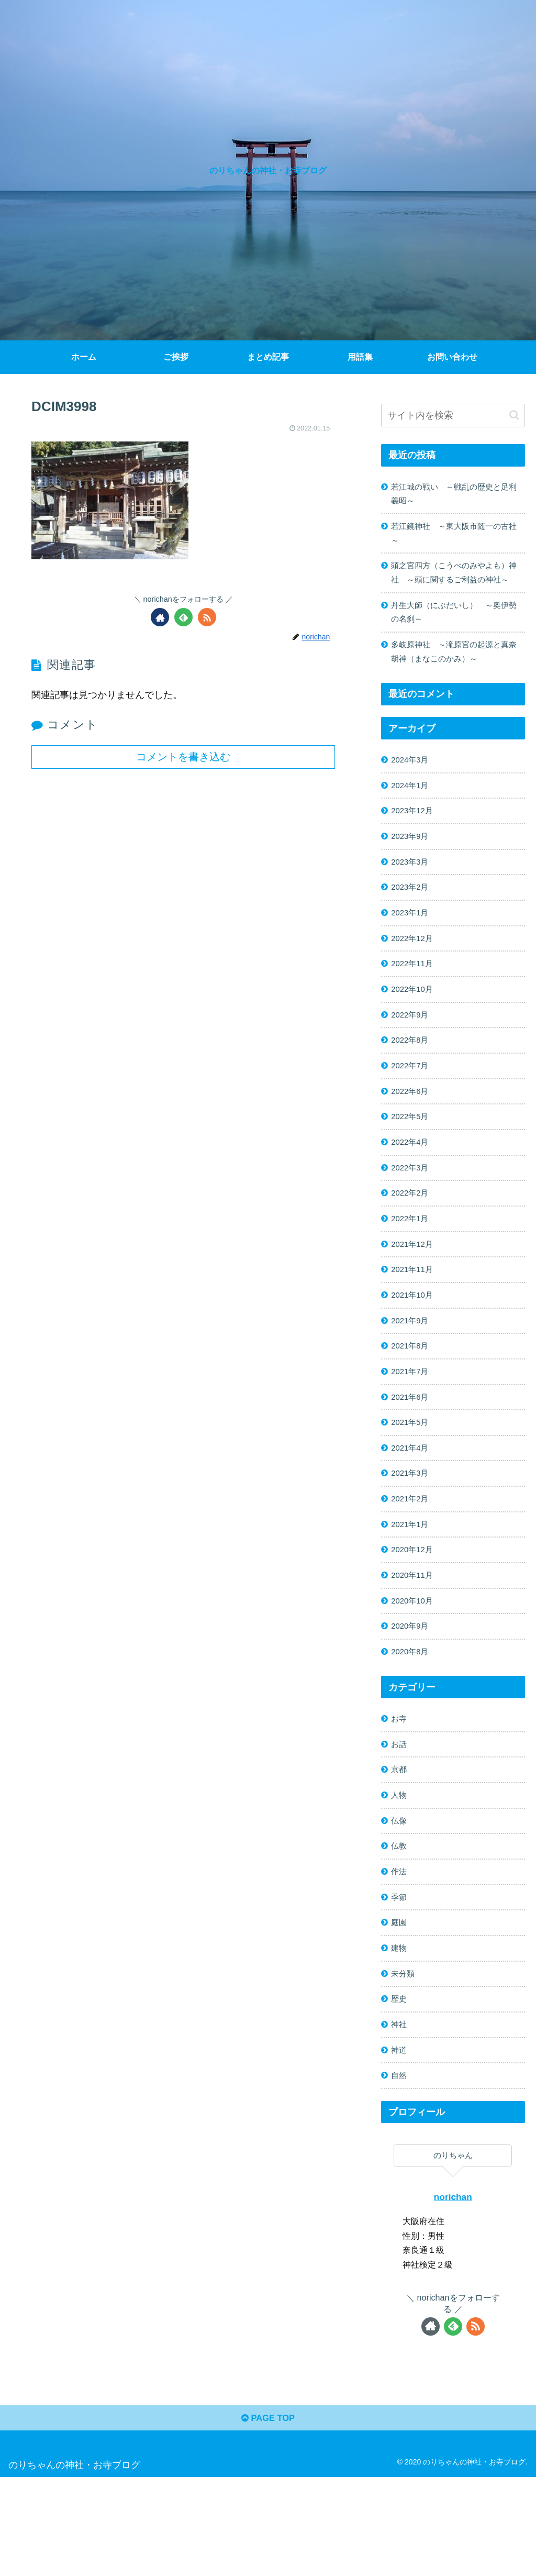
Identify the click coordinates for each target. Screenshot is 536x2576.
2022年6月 (412, 1137)
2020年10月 (414, 1672)
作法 (400, 1955)
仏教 (400, 1928)
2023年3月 (412, 896)
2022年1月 (412, 1271)
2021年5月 (412, 1485)
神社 (400, 2116)
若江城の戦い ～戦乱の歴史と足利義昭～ (455, 495)
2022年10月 (414, 1030)
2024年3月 (412, 788)
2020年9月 (412, 1700)
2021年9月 (412, 1378)
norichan (453, 2292)
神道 (400, 2143)
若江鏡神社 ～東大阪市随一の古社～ (455, 537)
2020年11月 (414, 1646)
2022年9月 (412, 1057)
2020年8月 (412, 1726)
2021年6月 (412, 1458)
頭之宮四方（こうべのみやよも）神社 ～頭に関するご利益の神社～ (455, 586)
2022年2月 (412, 1244)
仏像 (400, 1902)
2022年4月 (412, 1191)
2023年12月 (414, 842)
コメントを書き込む (183, 756)
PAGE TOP (268, 2516)
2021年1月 (412, 1592)
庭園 (400, 2009)
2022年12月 (414, 976)
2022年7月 (412, 1110)
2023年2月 (412, 922)
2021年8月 (412, 1405)
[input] (452, 415)
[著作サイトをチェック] (160, 617)
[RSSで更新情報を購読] (207, 617)
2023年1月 (412, 949)
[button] (514, 415)
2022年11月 (414, 1003)
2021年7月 (412, 1431)
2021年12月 (414, 1297)
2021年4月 (412, 1512)
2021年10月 (414, 1351)
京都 (400, 1848)
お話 (400, 1821)
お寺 (400, 1794)
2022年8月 (412, 1083)
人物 (400, 1875)
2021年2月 (412, 1566)
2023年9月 (412, 869)
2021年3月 (412, 1539)
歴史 (400, 2089)
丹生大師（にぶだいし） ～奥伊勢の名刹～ (455, 636)
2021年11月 (414, 1324)
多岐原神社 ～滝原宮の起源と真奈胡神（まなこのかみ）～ (455, 678)
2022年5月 (412, 1163)
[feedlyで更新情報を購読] (183, 617)
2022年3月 (412, 1217)
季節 (400, 1982)
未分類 (404, 2063)
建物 (400, 2036)
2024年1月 (412, 815)
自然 (400, 2169)
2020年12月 (414, 1619)
